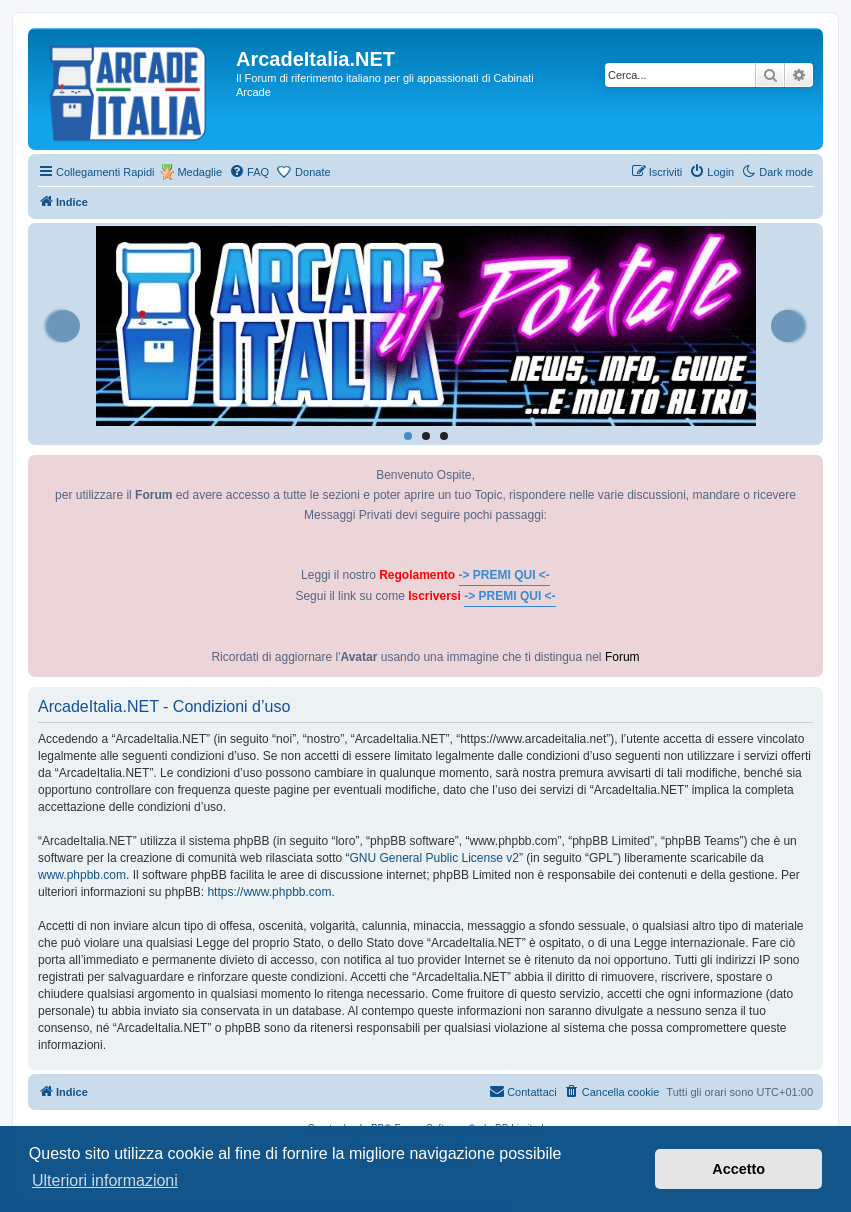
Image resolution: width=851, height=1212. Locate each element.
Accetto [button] (738, 1169)
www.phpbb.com (82, 875)
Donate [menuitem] (312, 172)
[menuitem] (249, 172)
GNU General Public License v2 (433, 858)
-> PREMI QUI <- (504, 575)
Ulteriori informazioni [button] (105, 1180)
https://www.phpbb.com (269, 892)
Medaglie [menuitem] (199, 172)
